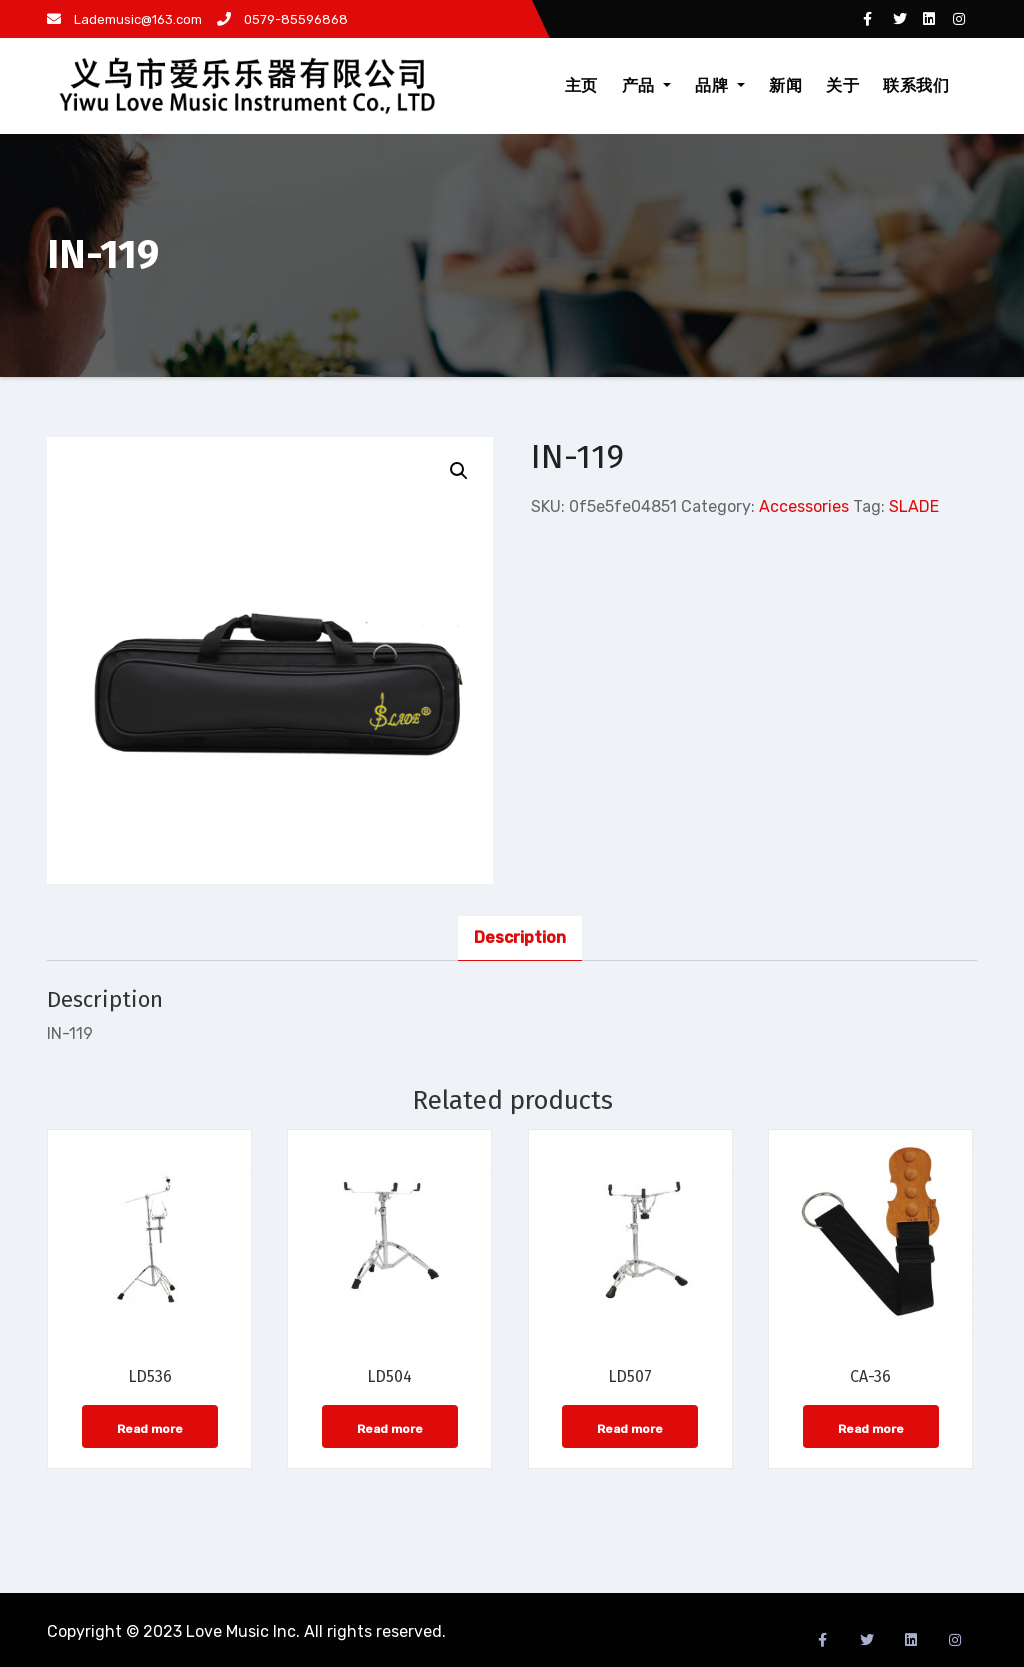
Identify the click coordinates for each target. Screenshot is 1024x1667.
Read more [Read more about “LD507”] (630, 1429)
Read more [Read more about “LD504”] (390, 1429)
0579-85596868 (282, 19)
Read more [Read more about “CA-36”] (871, 1429)
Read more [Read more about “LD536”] (150, 1429)
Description (520, 937)
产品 (647, 85)
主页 (581, 85)
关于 (842, 85)
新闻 (785, 85)
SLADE (914, 506)
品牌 (720, 85)
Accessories (804, 506)
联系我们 (916, 85)
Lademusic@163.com (124, 19)
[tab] (520, 938)
